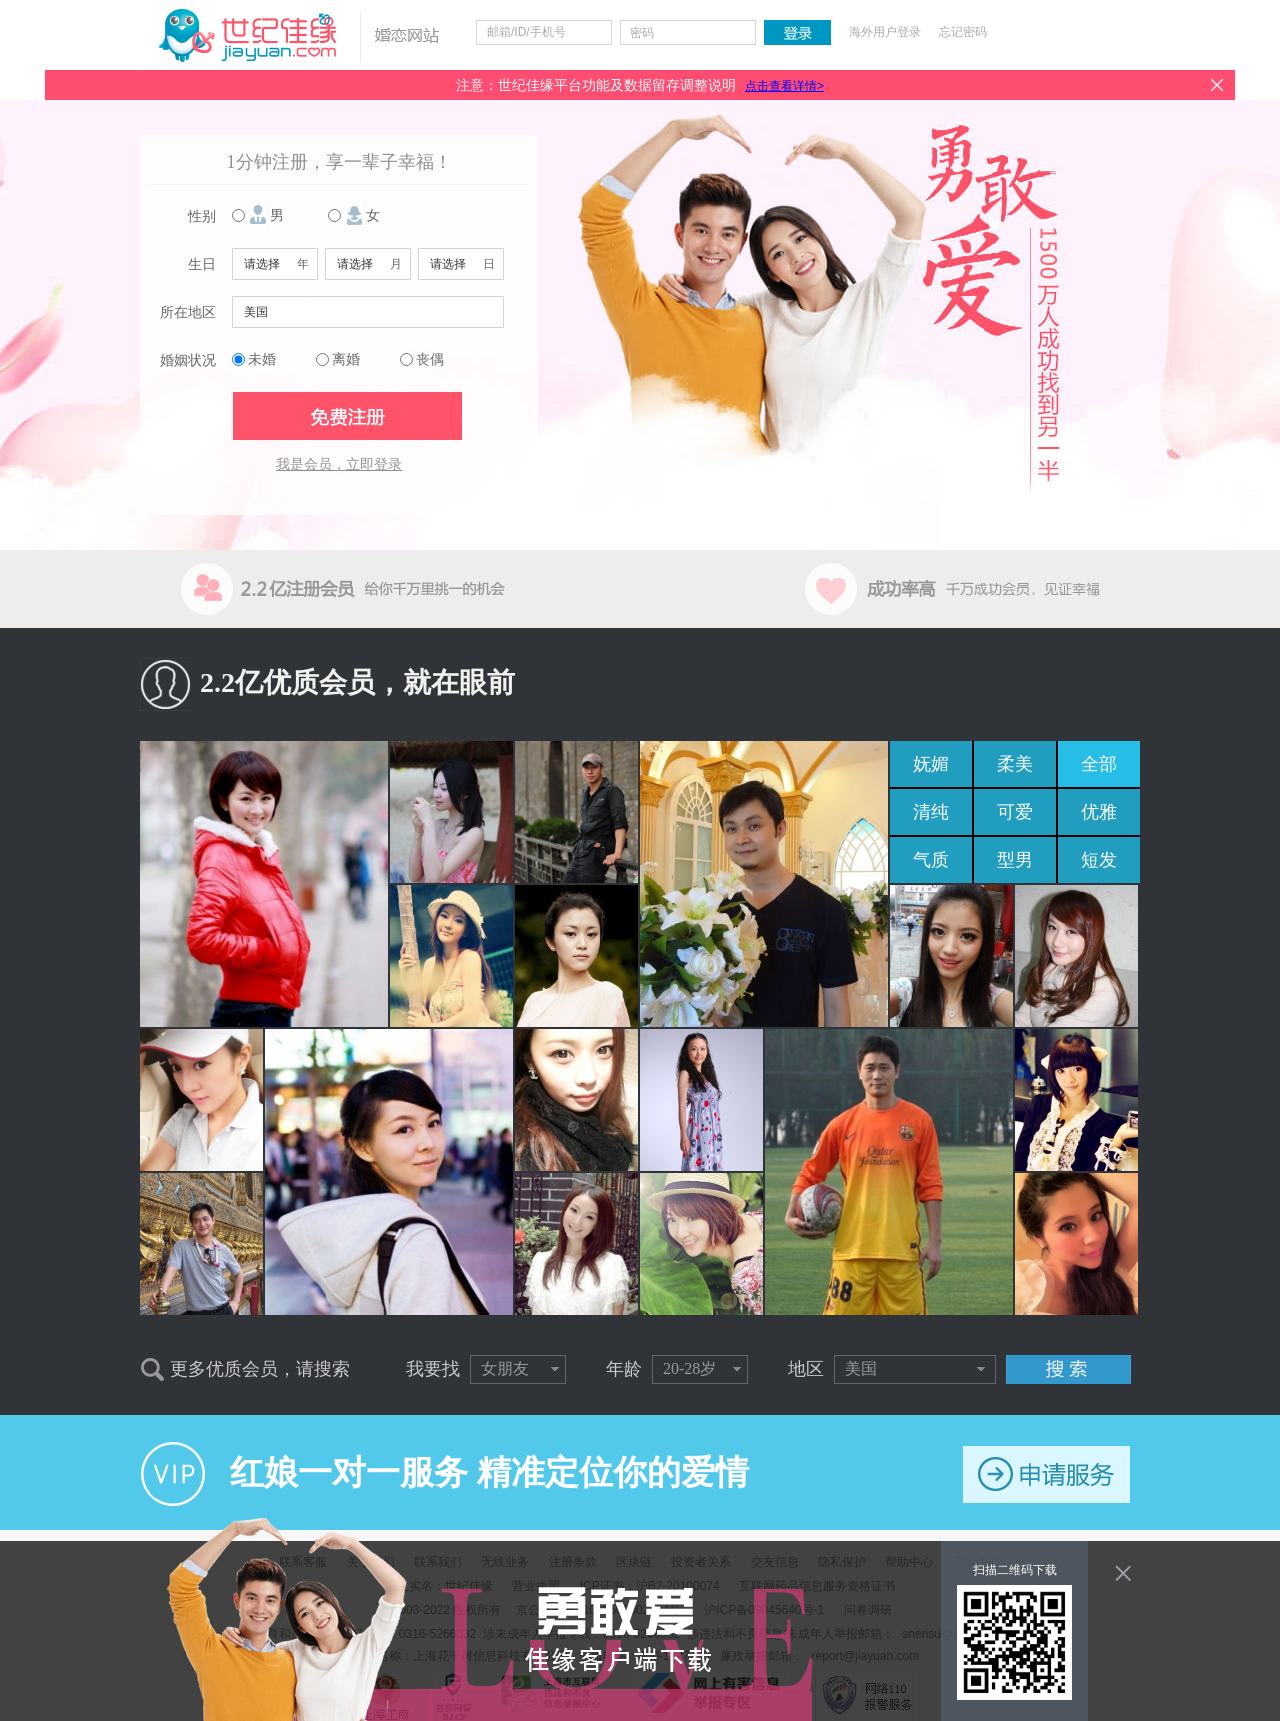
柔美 (1015, 764)
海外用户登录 (885, 32)
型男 (1015, 860)
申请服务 (1046, 1474)
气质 (931, 860)
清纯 (931, 812)
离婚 (346, 359)
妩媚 (931, 764)
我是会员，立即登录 (339, 464)
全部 (1099, 764)
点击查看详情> (784, 86)
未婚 (262, 359)
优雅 (1099, 812)
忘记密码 (963, 32)
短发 (1099, 860)
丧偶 (430, 359)
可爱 (1015, 812)
